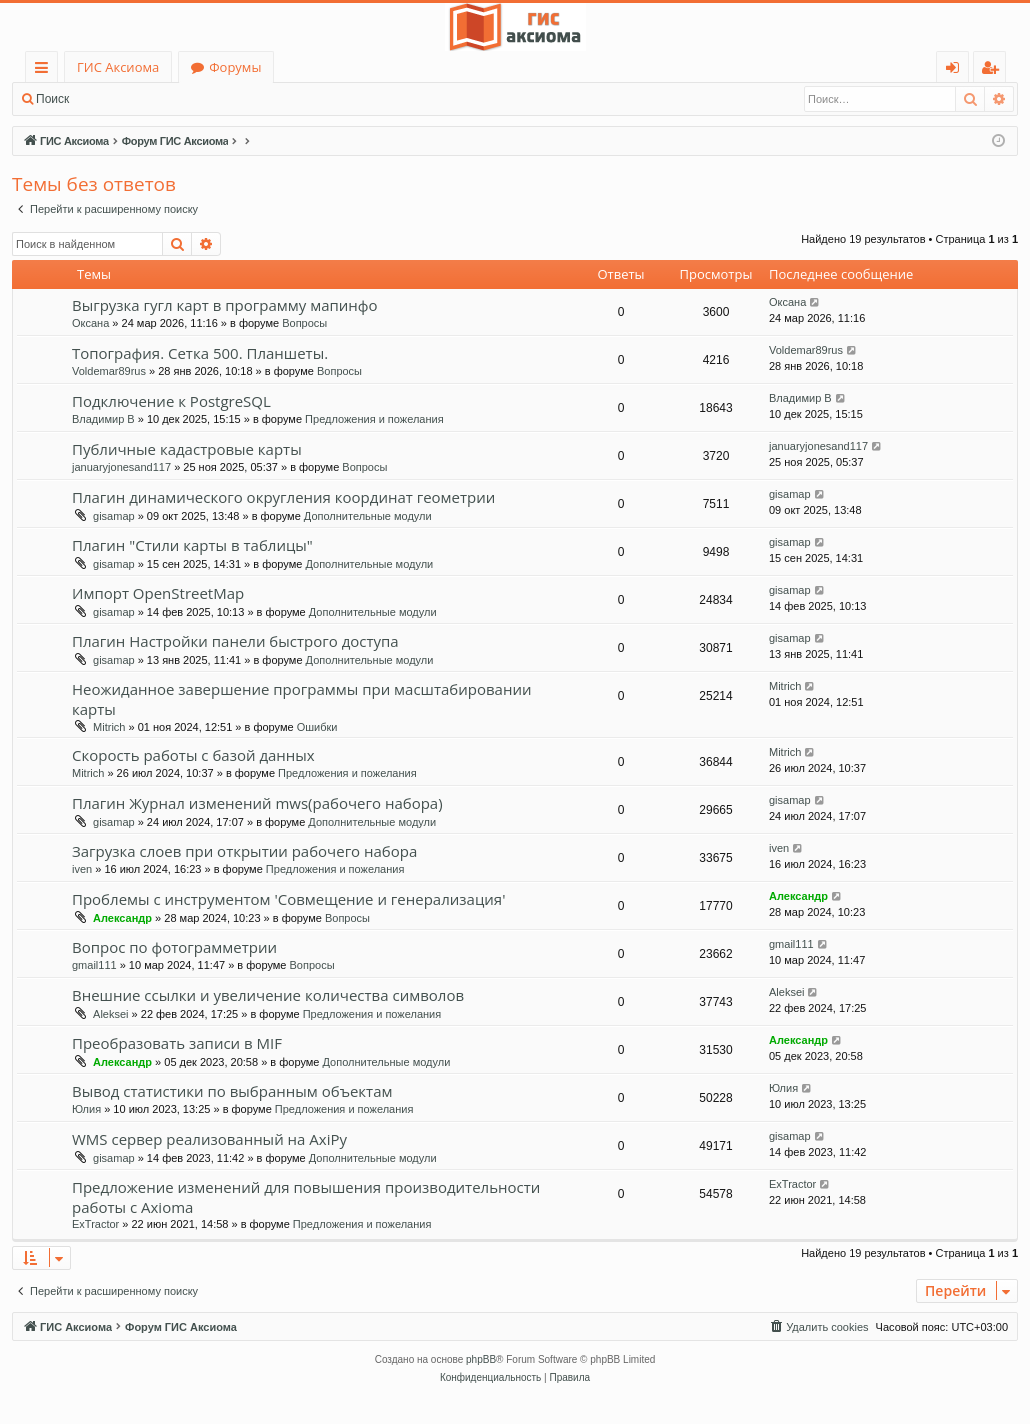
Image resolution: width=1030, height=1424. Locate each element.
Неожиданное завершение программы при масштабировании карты (302, 698)
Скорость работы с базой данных (193, 755)
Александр (122, 918)
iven (82, 869)
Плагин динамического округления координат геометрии (283, 497)
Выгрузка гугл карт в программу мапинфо (225, 305)
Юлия (86, 1109)
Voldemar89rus (109, 371)
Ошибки (317, 727)
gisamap (114, 516)
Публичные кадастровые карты (187, 449)
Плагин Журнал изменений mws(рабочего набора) (257, 803)
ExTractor (95, 1224)
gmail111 (94, 965)
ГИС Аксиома (118, 67)
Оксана (90, 323)
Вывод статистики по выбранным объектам (232, 1091)
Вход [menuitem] (956, 70)
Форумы (235, 67)
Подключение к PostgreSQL (171, 401)
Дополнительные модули (368, 516)
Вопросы (304, 323)
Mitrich (109, 727)
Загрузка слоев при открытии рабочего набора (244, 851)
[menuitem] (818, 1327)
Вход (112, 99)
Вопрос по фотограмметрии (174, 947)
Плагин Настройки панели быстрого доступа (235, 641)
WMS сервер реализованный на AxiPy (209, 1139)
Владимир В (103, 419)
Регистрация (190, 99)
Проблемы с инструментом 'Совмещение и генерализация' (288, 899)
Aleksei (110, 1014)
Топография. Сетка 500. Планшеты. (200, 353)
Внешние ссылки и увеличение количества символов (268, 995)
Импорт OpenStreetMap (158, 593)
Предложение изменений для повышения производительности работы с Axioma (306, 1196)
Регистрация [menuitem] (994, 70)
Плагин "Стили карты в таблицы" (192, 545)
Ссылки (45, 70)
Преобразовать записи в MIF (177, 1043)
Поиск (52, 99)
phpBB (481, 1359)
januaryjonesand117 (121, 467)
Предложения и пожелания (374, 419)
